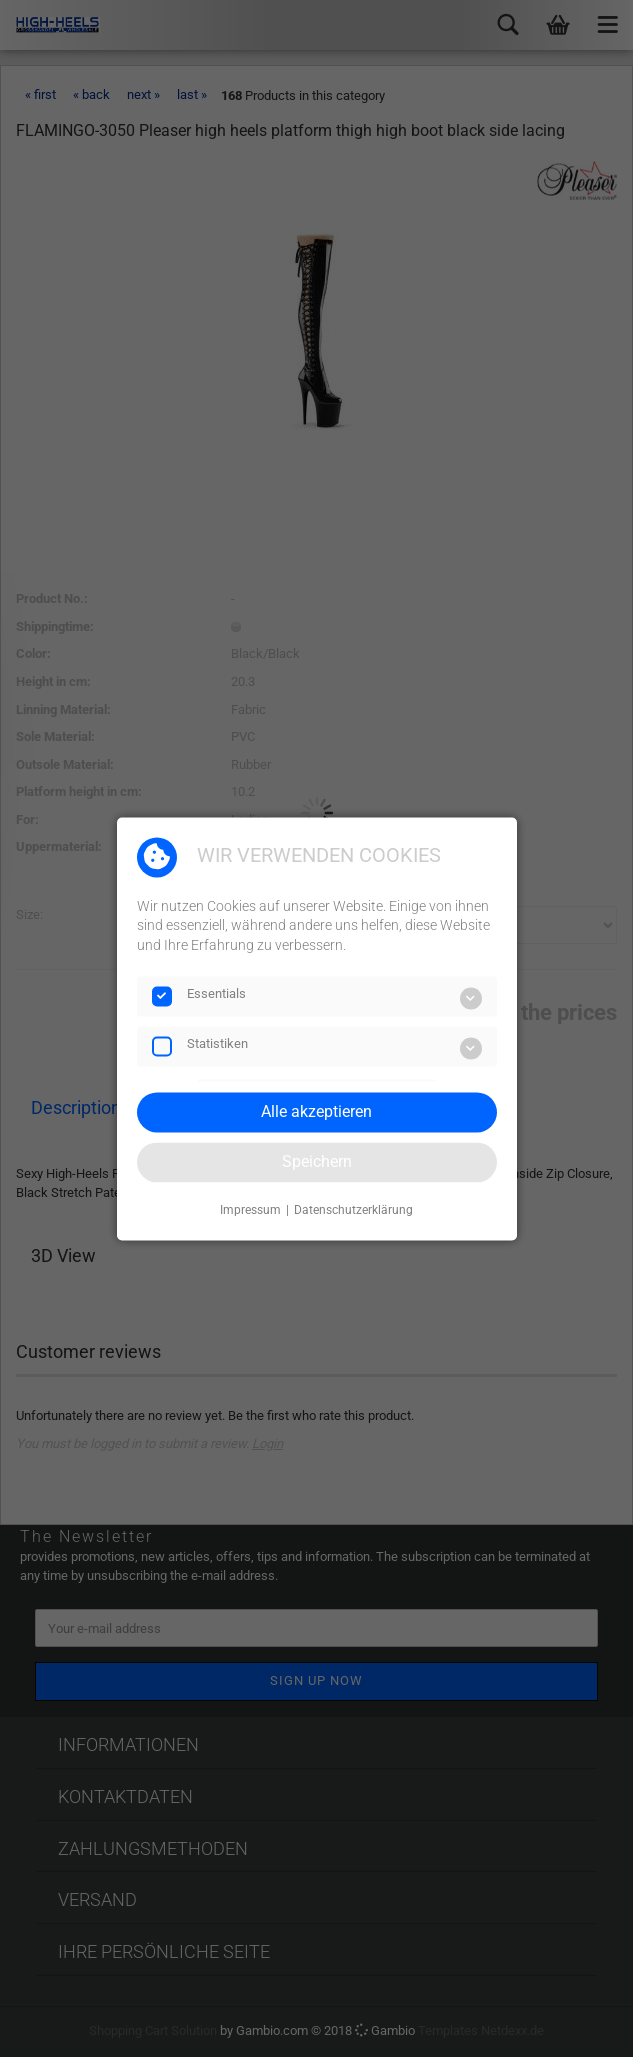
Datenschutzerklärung (353, 1211)
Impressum (250, 1211)
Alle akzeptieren (316, 1111)
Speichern (317, 1161)
